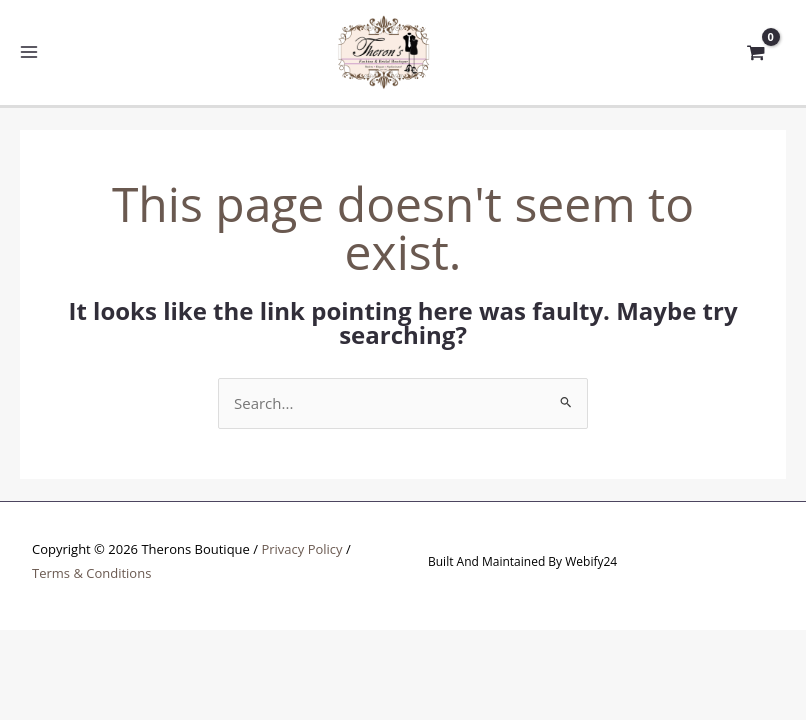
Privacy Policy (301, 549)
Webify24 (591, 561)
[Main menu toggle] (29, 52)
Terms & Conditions (91, 573)
